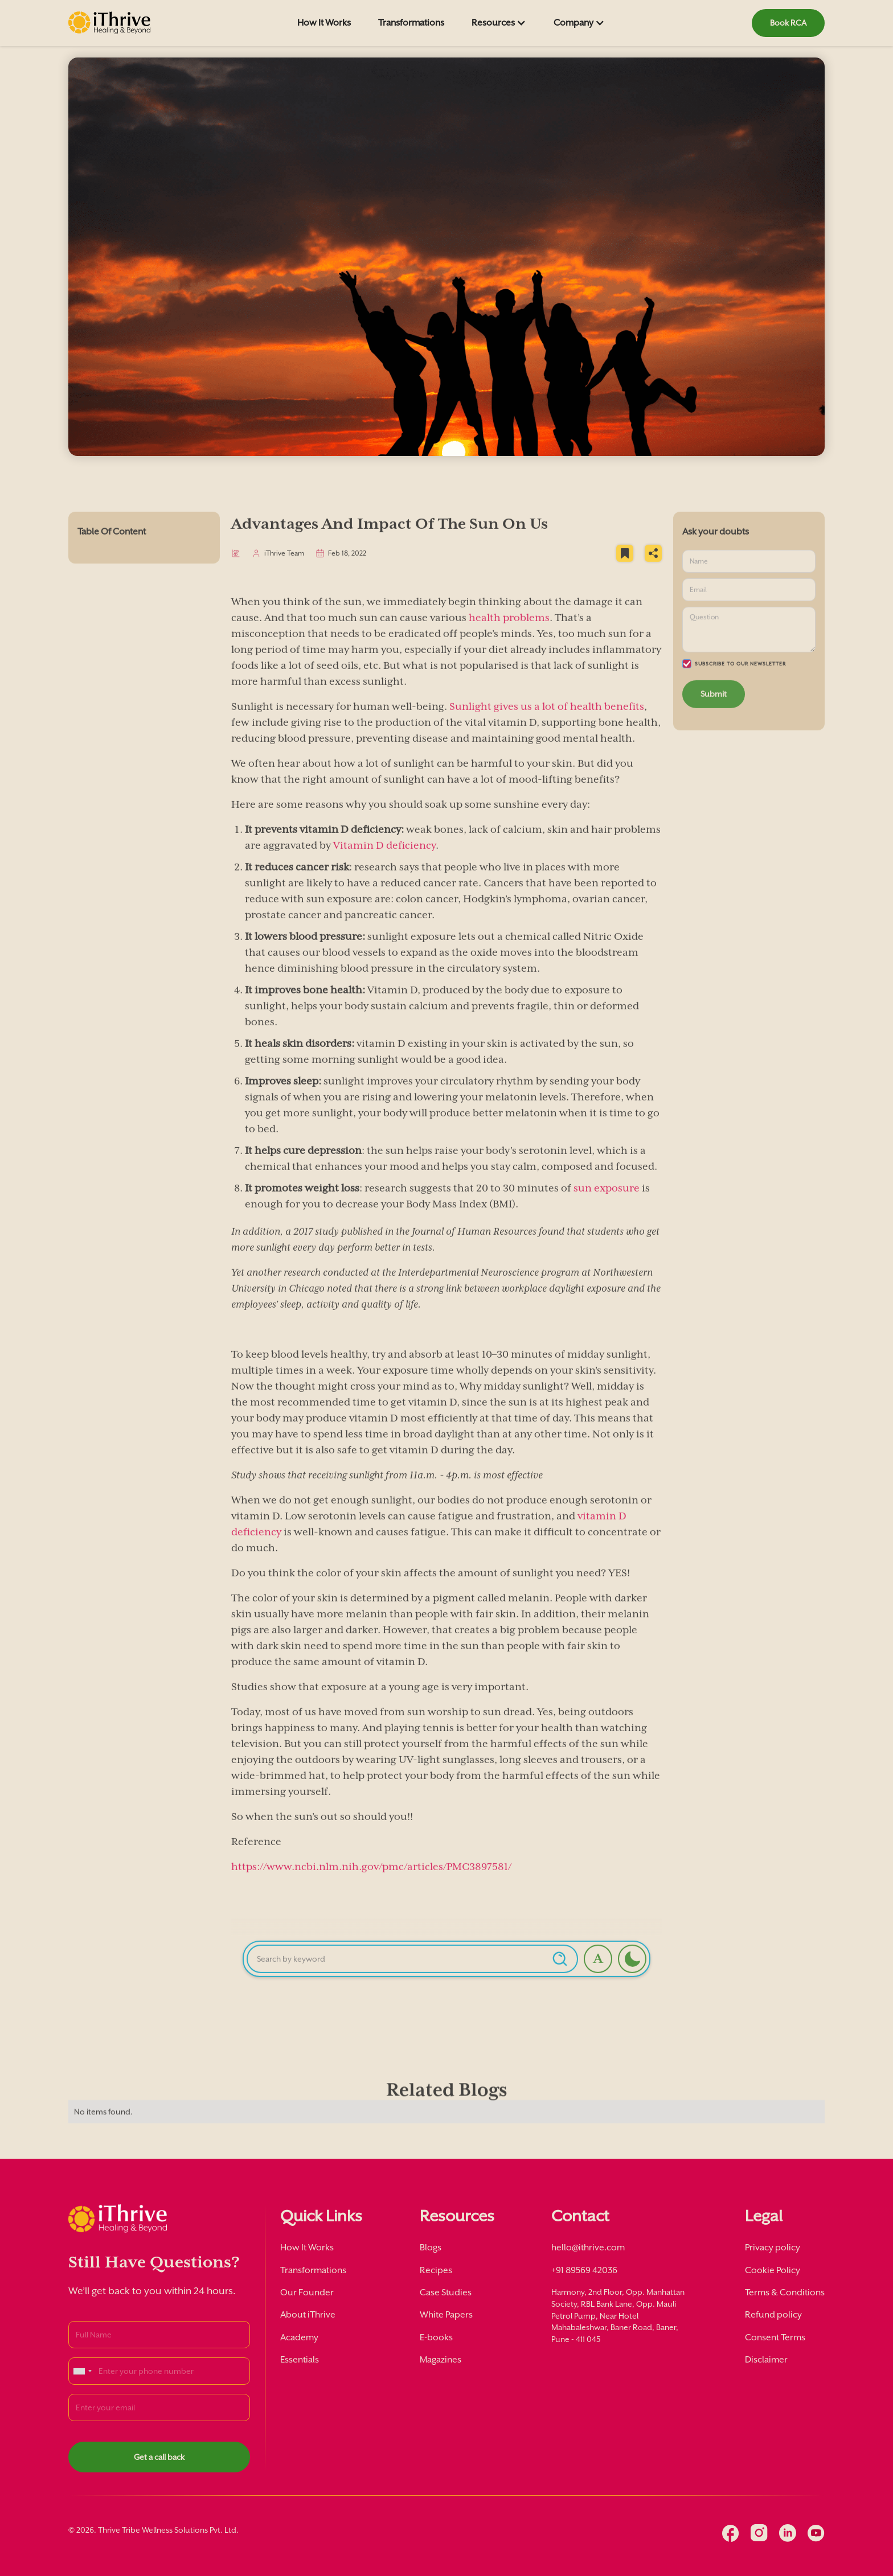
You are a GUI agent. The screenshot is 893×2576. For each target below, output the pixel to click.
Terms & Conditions (785, 2292)
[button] (499, 23)
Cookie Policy (772, 2270)
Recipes (436, 2270)
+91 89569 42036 (584, 2270)
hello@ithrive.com (588, 2247)
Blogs (430, 2247)
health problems (509, 634)
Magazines (440, 2360)
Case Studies (446, 2292)
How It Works (324, 23)
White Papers (446, 2315)
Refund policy (773, 2315)
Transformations (411, 23)
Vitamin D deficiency (384, 862)
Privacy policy (772, 2247)
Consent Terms (775, 2337)
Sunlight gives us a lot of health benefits (545, 723)
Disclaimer (766, 2360)
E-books (436, 2337)
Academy (299, 2337)
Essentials (299, 2360)
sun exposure (607, 1205)
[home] (109, 22)
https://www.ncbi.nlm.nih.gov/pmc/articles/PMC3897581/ (371, 1883)
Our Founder (307, 2292)
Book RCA (788, 22)
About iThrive (307, 2315)
